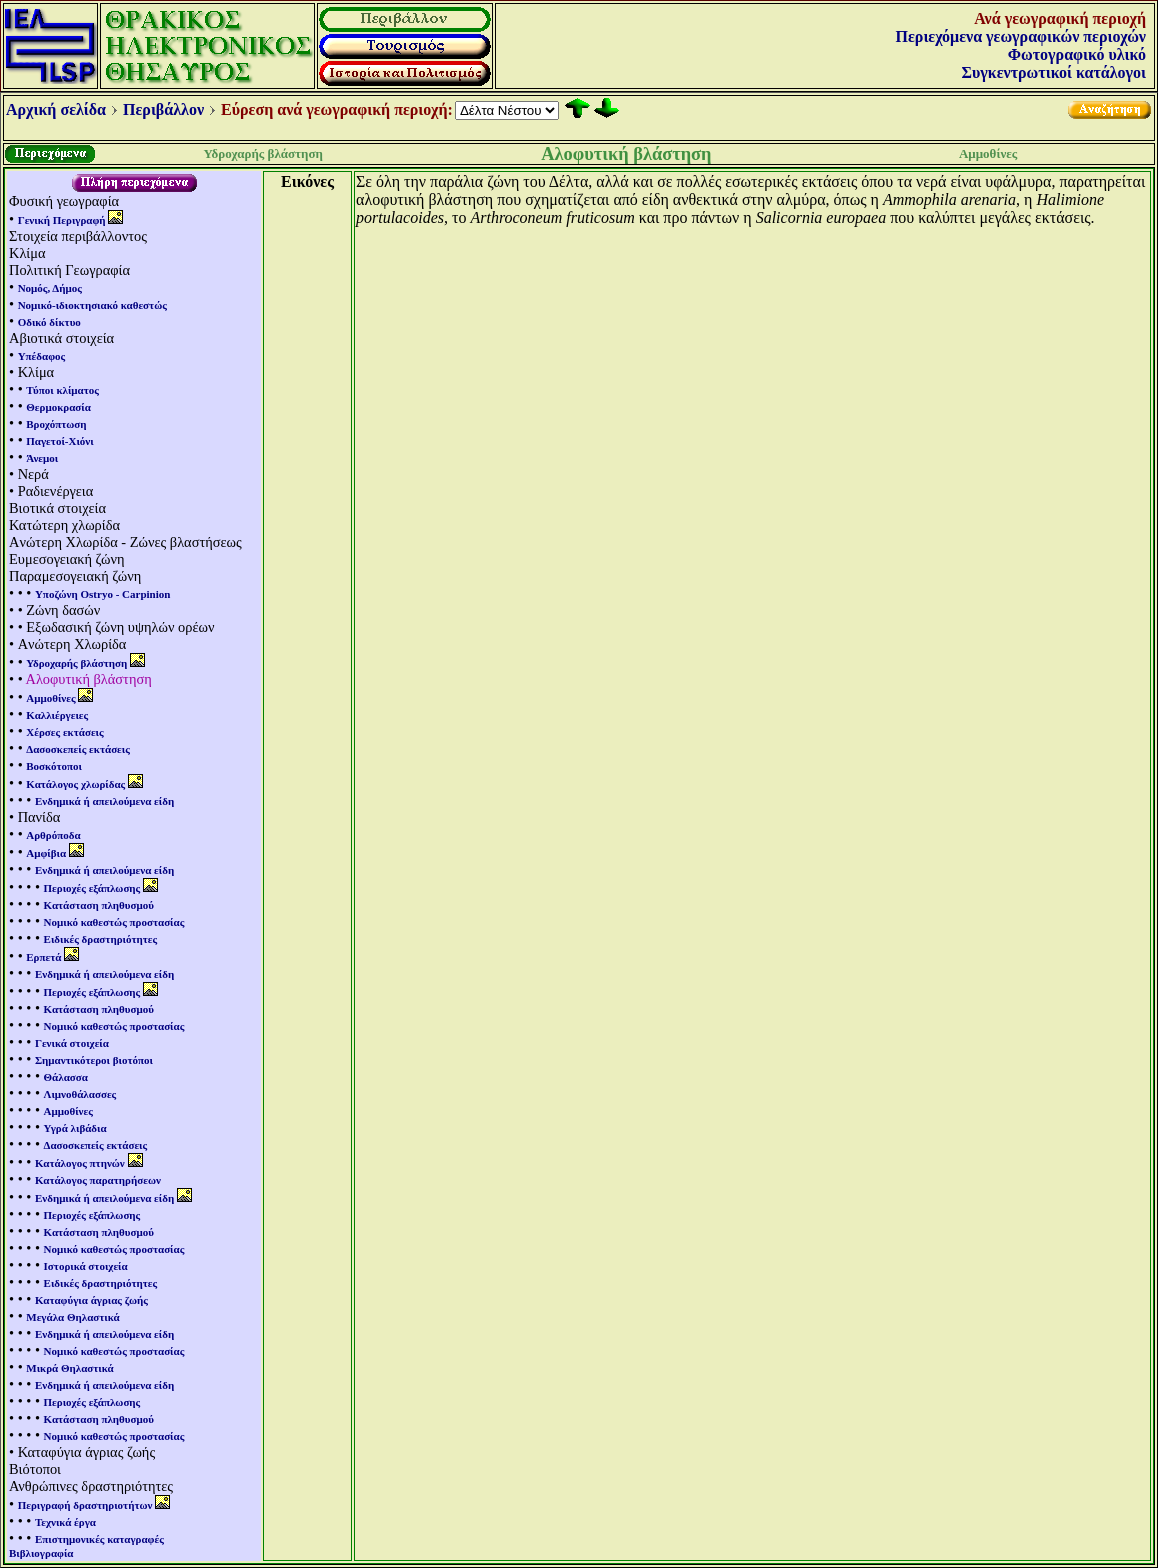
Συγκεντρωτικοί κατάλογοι (1054, 72)
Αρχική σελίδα (56, 109)
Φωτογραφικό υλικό (1077, 54)
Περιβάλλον (163, 109)
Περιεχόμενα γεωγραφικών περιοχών (1021, 36)
